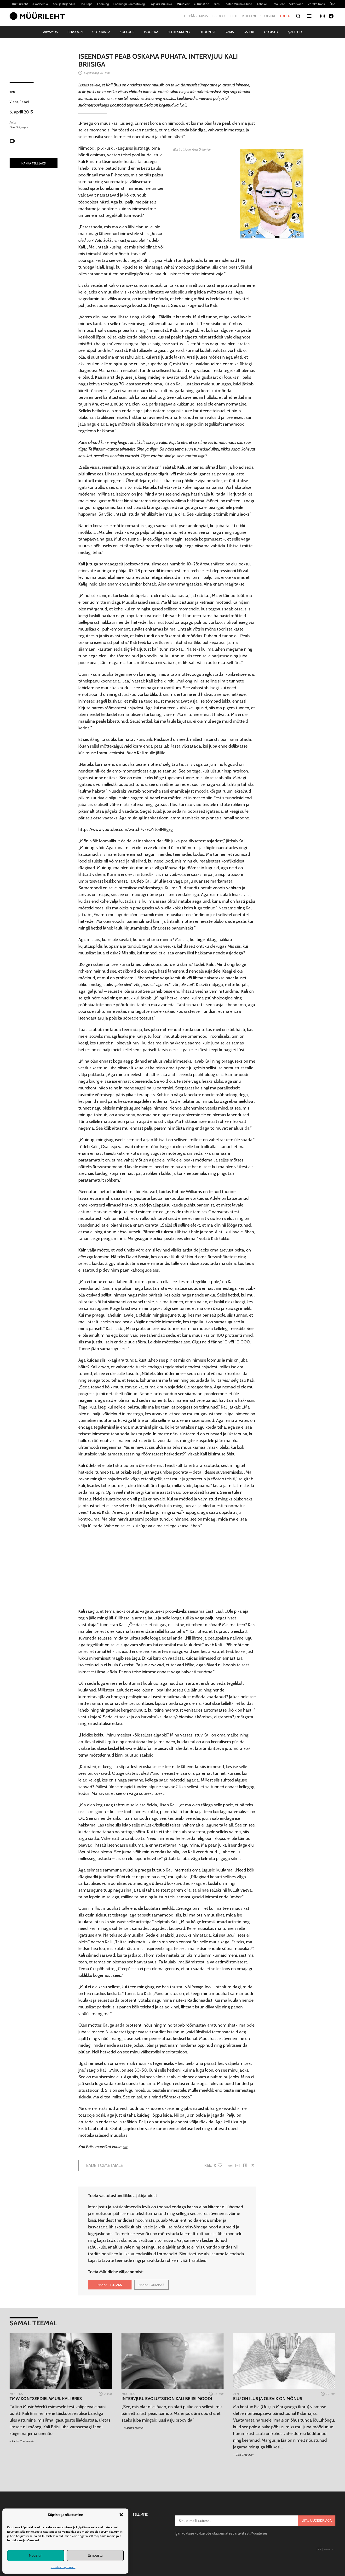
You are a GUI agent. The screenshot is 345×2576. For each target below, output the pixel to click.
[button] (121, 2514)
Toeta (284, 16)
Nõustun (35, 2555)
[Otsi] (298, 16)
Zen (12, 92)
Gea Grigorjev (19, 127)
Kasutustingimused (63, 2567)
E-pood (219, 16)
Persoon (75, 32)
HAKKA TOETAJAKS (151, 2285)
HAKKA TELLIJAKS (33, 163)
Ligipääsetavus (196, 16)
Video (14, 102)
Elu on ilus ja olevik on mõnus (267, 2398)
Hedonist (208, 32)
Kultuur (127, 32)
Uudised (271, 32)
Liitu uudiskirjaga (317, 2520)
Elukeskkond (179, 32)
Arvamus (50, 32)
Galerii (248, 32)
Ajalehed (295, 32)
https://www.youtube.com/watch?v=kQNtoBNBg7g (125, 829)
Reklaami (249, 16)
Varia (229, 32)
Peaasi (24, 102)
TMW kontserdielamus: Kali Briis (46, 2398)
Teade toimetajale (103, 2165)
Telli (233, 16)
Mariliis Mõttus (133, 2427)
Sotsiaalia (101, 32)
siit (125, 2146)
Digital (326, 2549)
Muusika (151, 32)
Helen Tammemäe (23, 2441)
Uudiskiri (267, 16)
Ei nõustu (95, 2555)
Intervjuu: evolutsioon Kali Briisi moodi (166, 2398)
